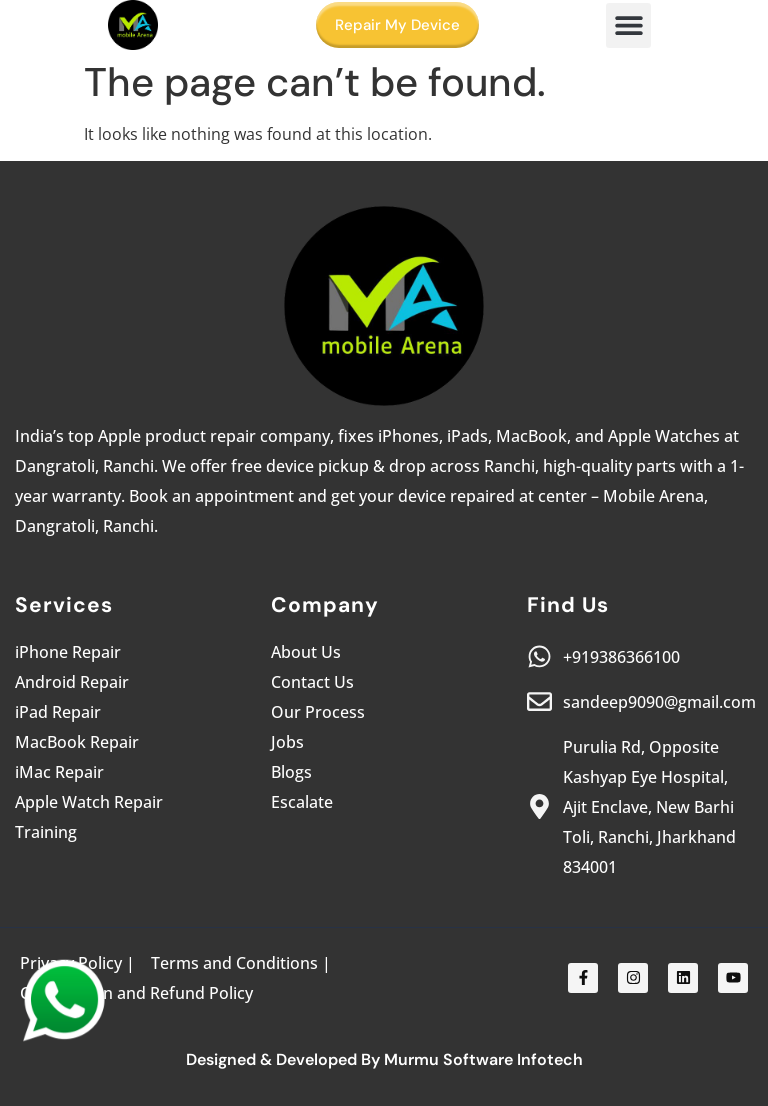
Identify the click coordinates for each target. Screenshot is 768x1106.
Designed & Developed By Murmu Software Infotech (384, 1059)
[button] (628, 25)
